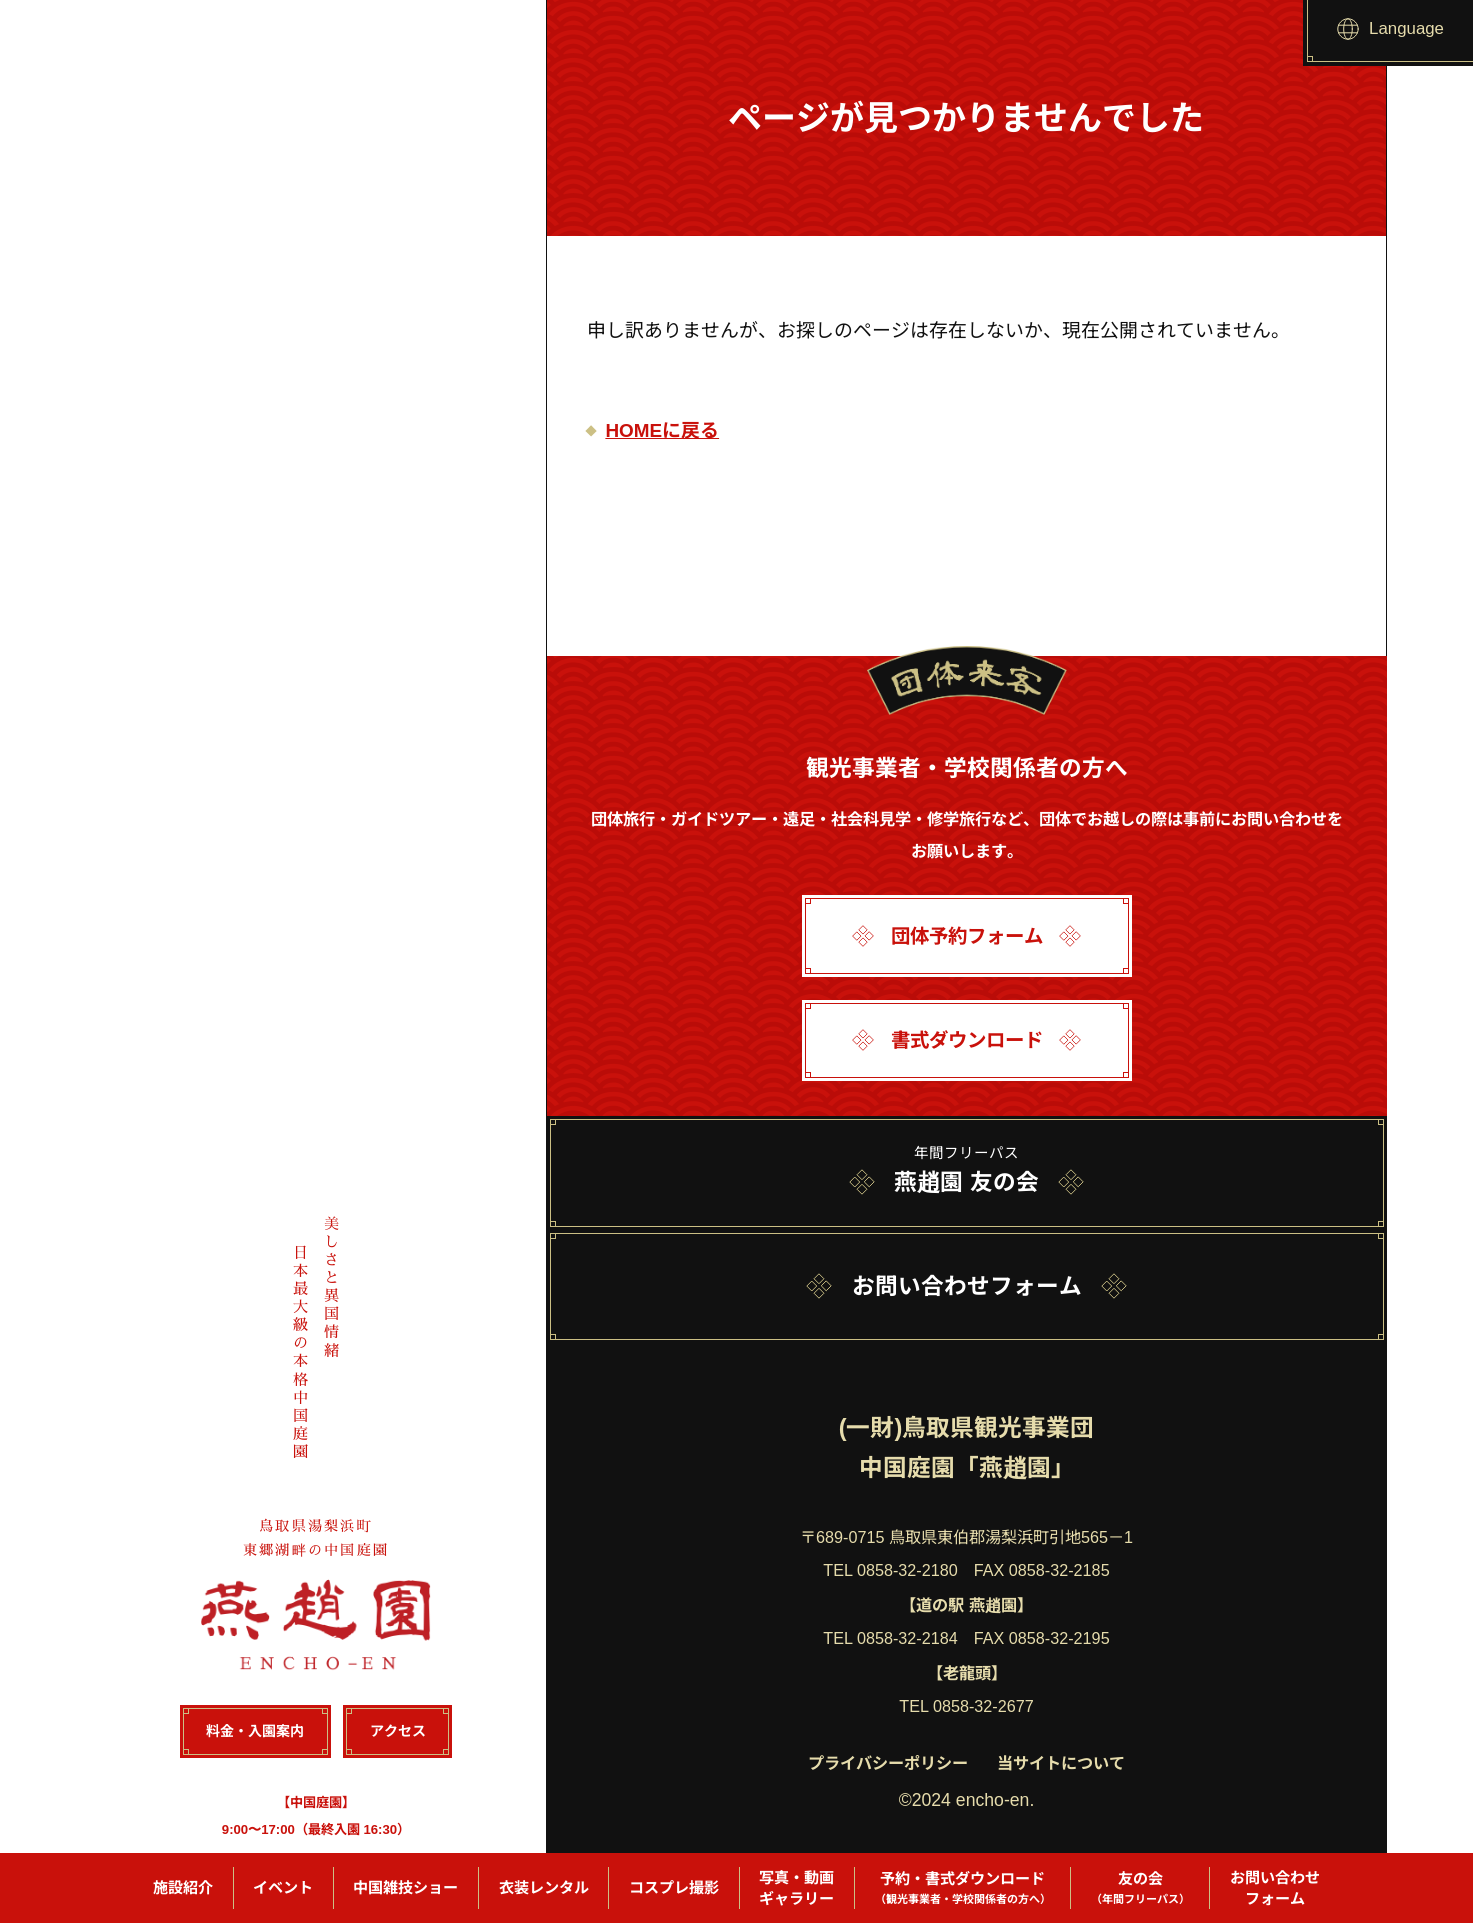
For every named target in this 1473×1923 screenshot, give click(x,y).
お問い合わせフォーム (1275, 1888)
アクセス (397, 1731)
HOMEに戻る (662, 430)
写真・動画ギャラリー (796, 1888)
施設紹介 (183, 1887)
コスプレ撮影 (674, 1887)
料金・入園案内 (255, 1731)
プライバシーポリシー (888, 1763)
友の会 (1140, 1888)
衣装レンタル (544, 1887)
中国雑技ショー (405, 1887)
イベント (283, 1887)
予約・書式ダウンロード (963, 1888)
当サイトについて (1061, 1763)
